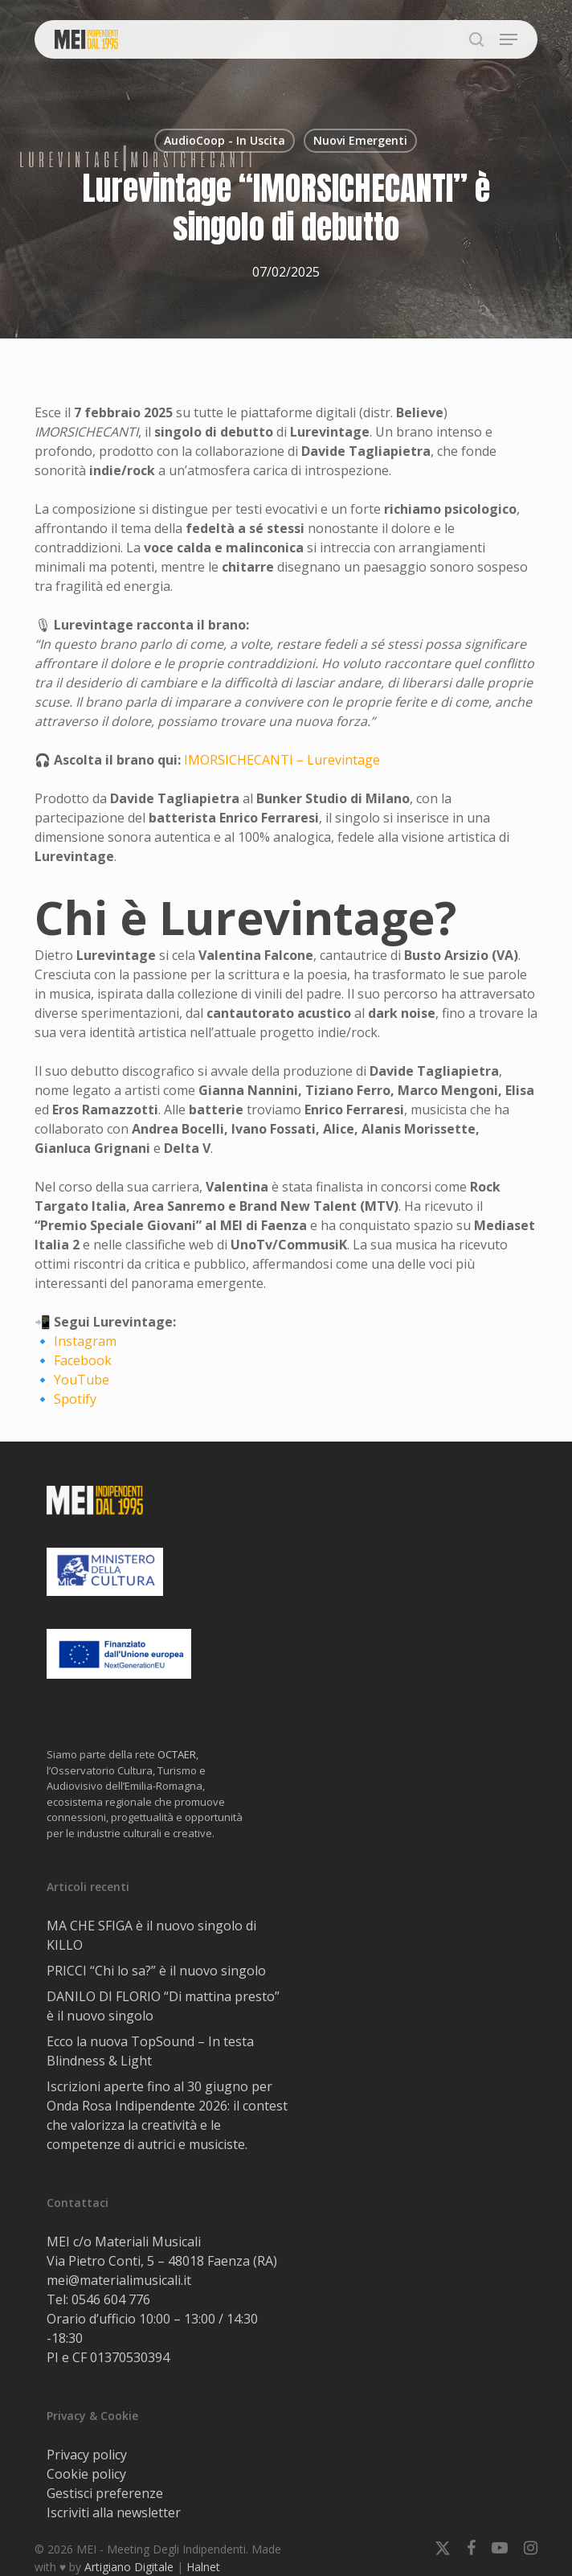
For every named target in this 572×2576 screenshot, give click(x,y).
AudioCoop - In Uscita (224, 140)
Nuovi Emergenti (360, 140)
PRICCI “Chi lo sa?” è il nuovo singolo (156, 1970)
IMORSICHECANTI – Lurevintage (282, 760)
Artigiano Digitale (129, 2566)
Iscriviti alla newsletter (114, 2512)
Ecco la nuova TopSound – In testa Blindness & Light (150, 2050)
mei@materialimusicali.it (119, 2280)
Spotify (75, 1399)
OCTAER (176, 1754)
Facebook (83, 1360)
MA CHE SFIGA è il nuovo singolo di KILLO (151, 1935)
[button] (508, 39)
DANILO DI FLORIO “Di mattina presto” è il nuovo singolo (163, 2005)
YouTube (81, 1379)
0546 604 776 (111, 2299)
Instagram (85, 1341)
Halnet (203, 2566)
